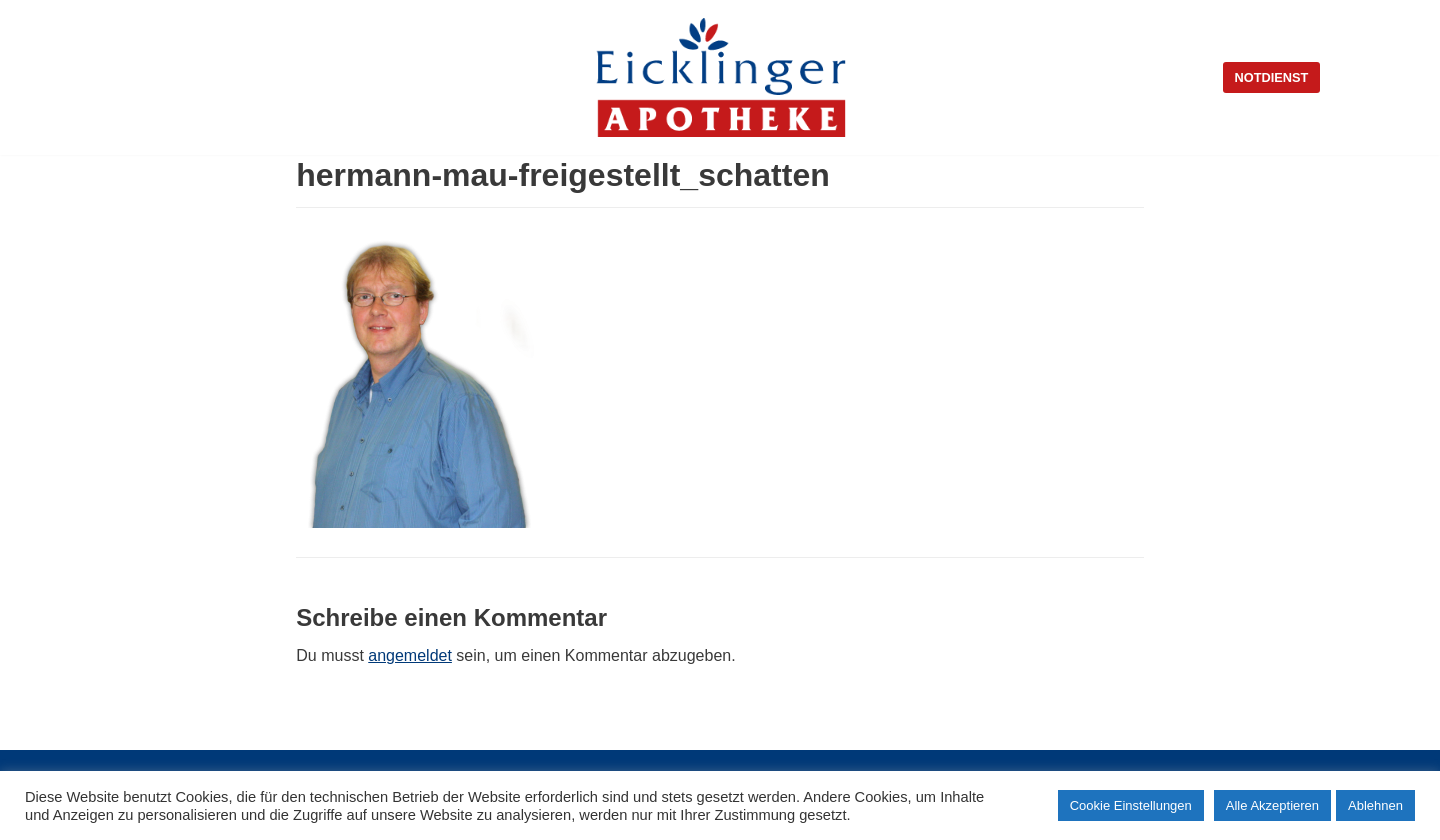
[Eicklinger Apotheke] (720, 77)
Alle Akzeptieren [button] (1272, 805)
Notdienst (1272, 77)
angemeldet (410, 655)
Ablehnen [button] (1375, 805)
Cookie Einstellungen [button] (1131, 805)
